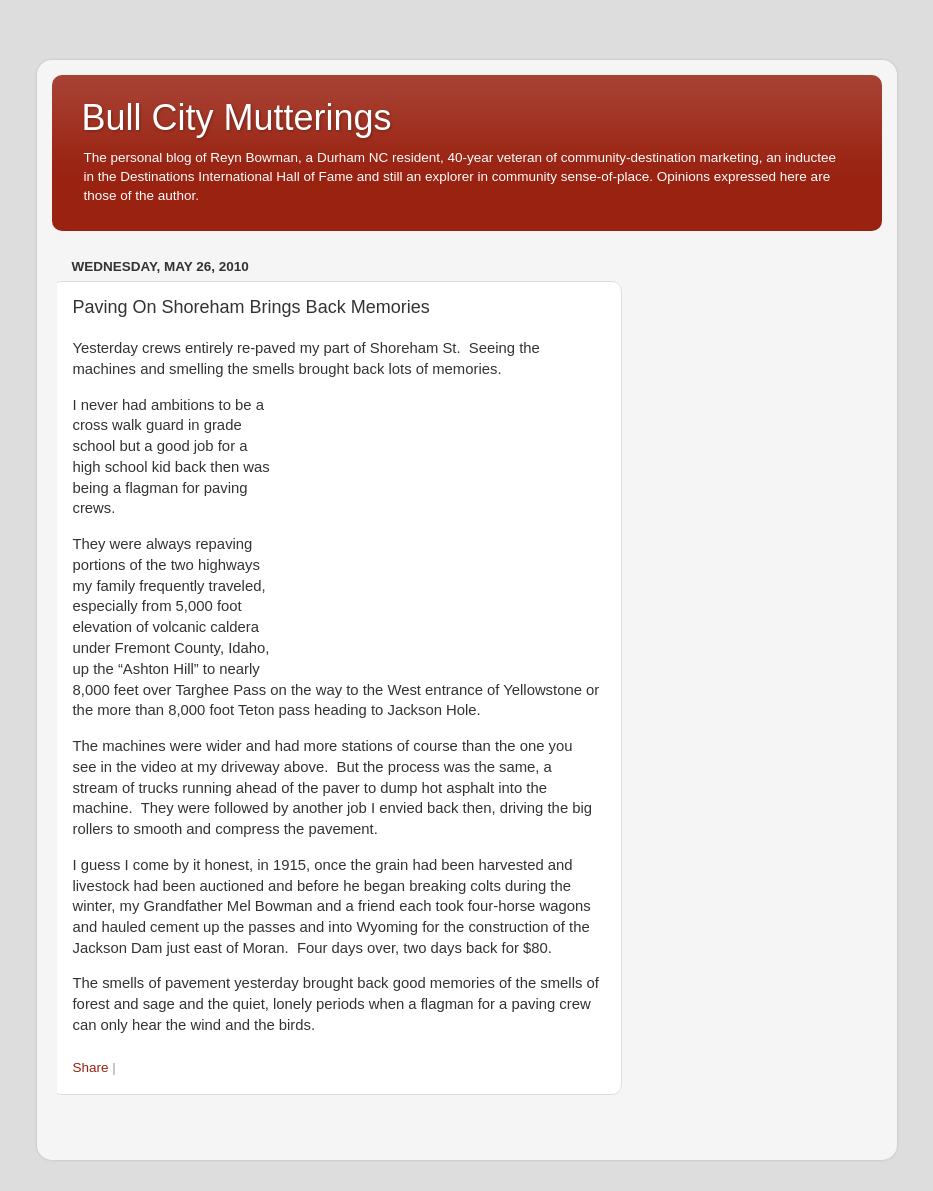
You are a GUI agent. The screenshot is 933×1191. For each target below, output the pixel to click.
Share (91, 1067)
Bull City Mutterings (237, 117)
